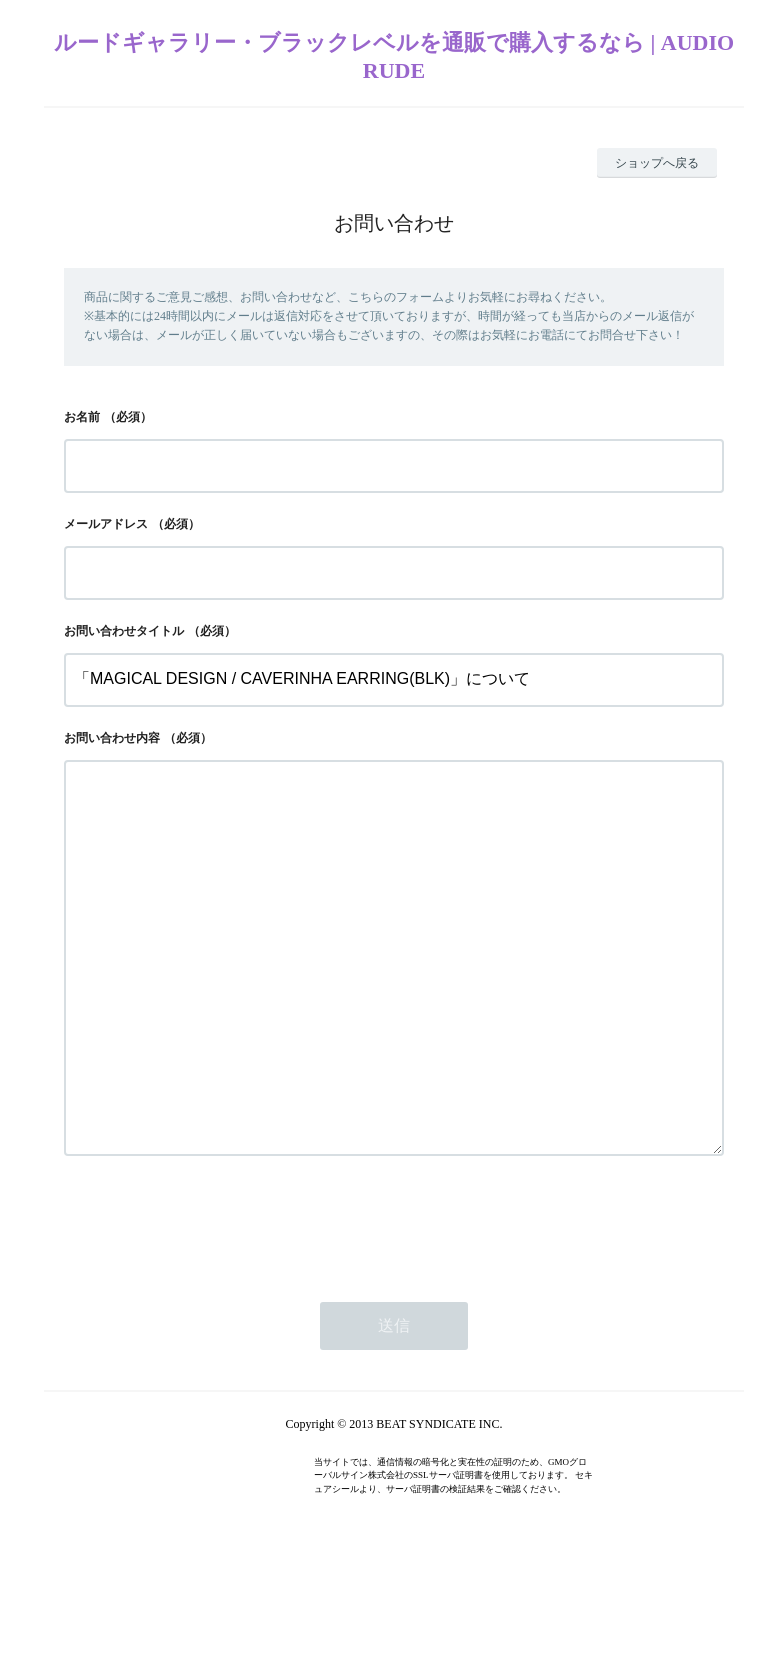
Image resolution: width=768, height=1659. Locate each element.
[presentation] (216, 1303)
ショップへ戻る (657, 163)
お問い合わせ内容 (112, 738)
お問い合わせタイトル (124, 631)
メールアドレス (106, 524)
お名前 (82, 417)
